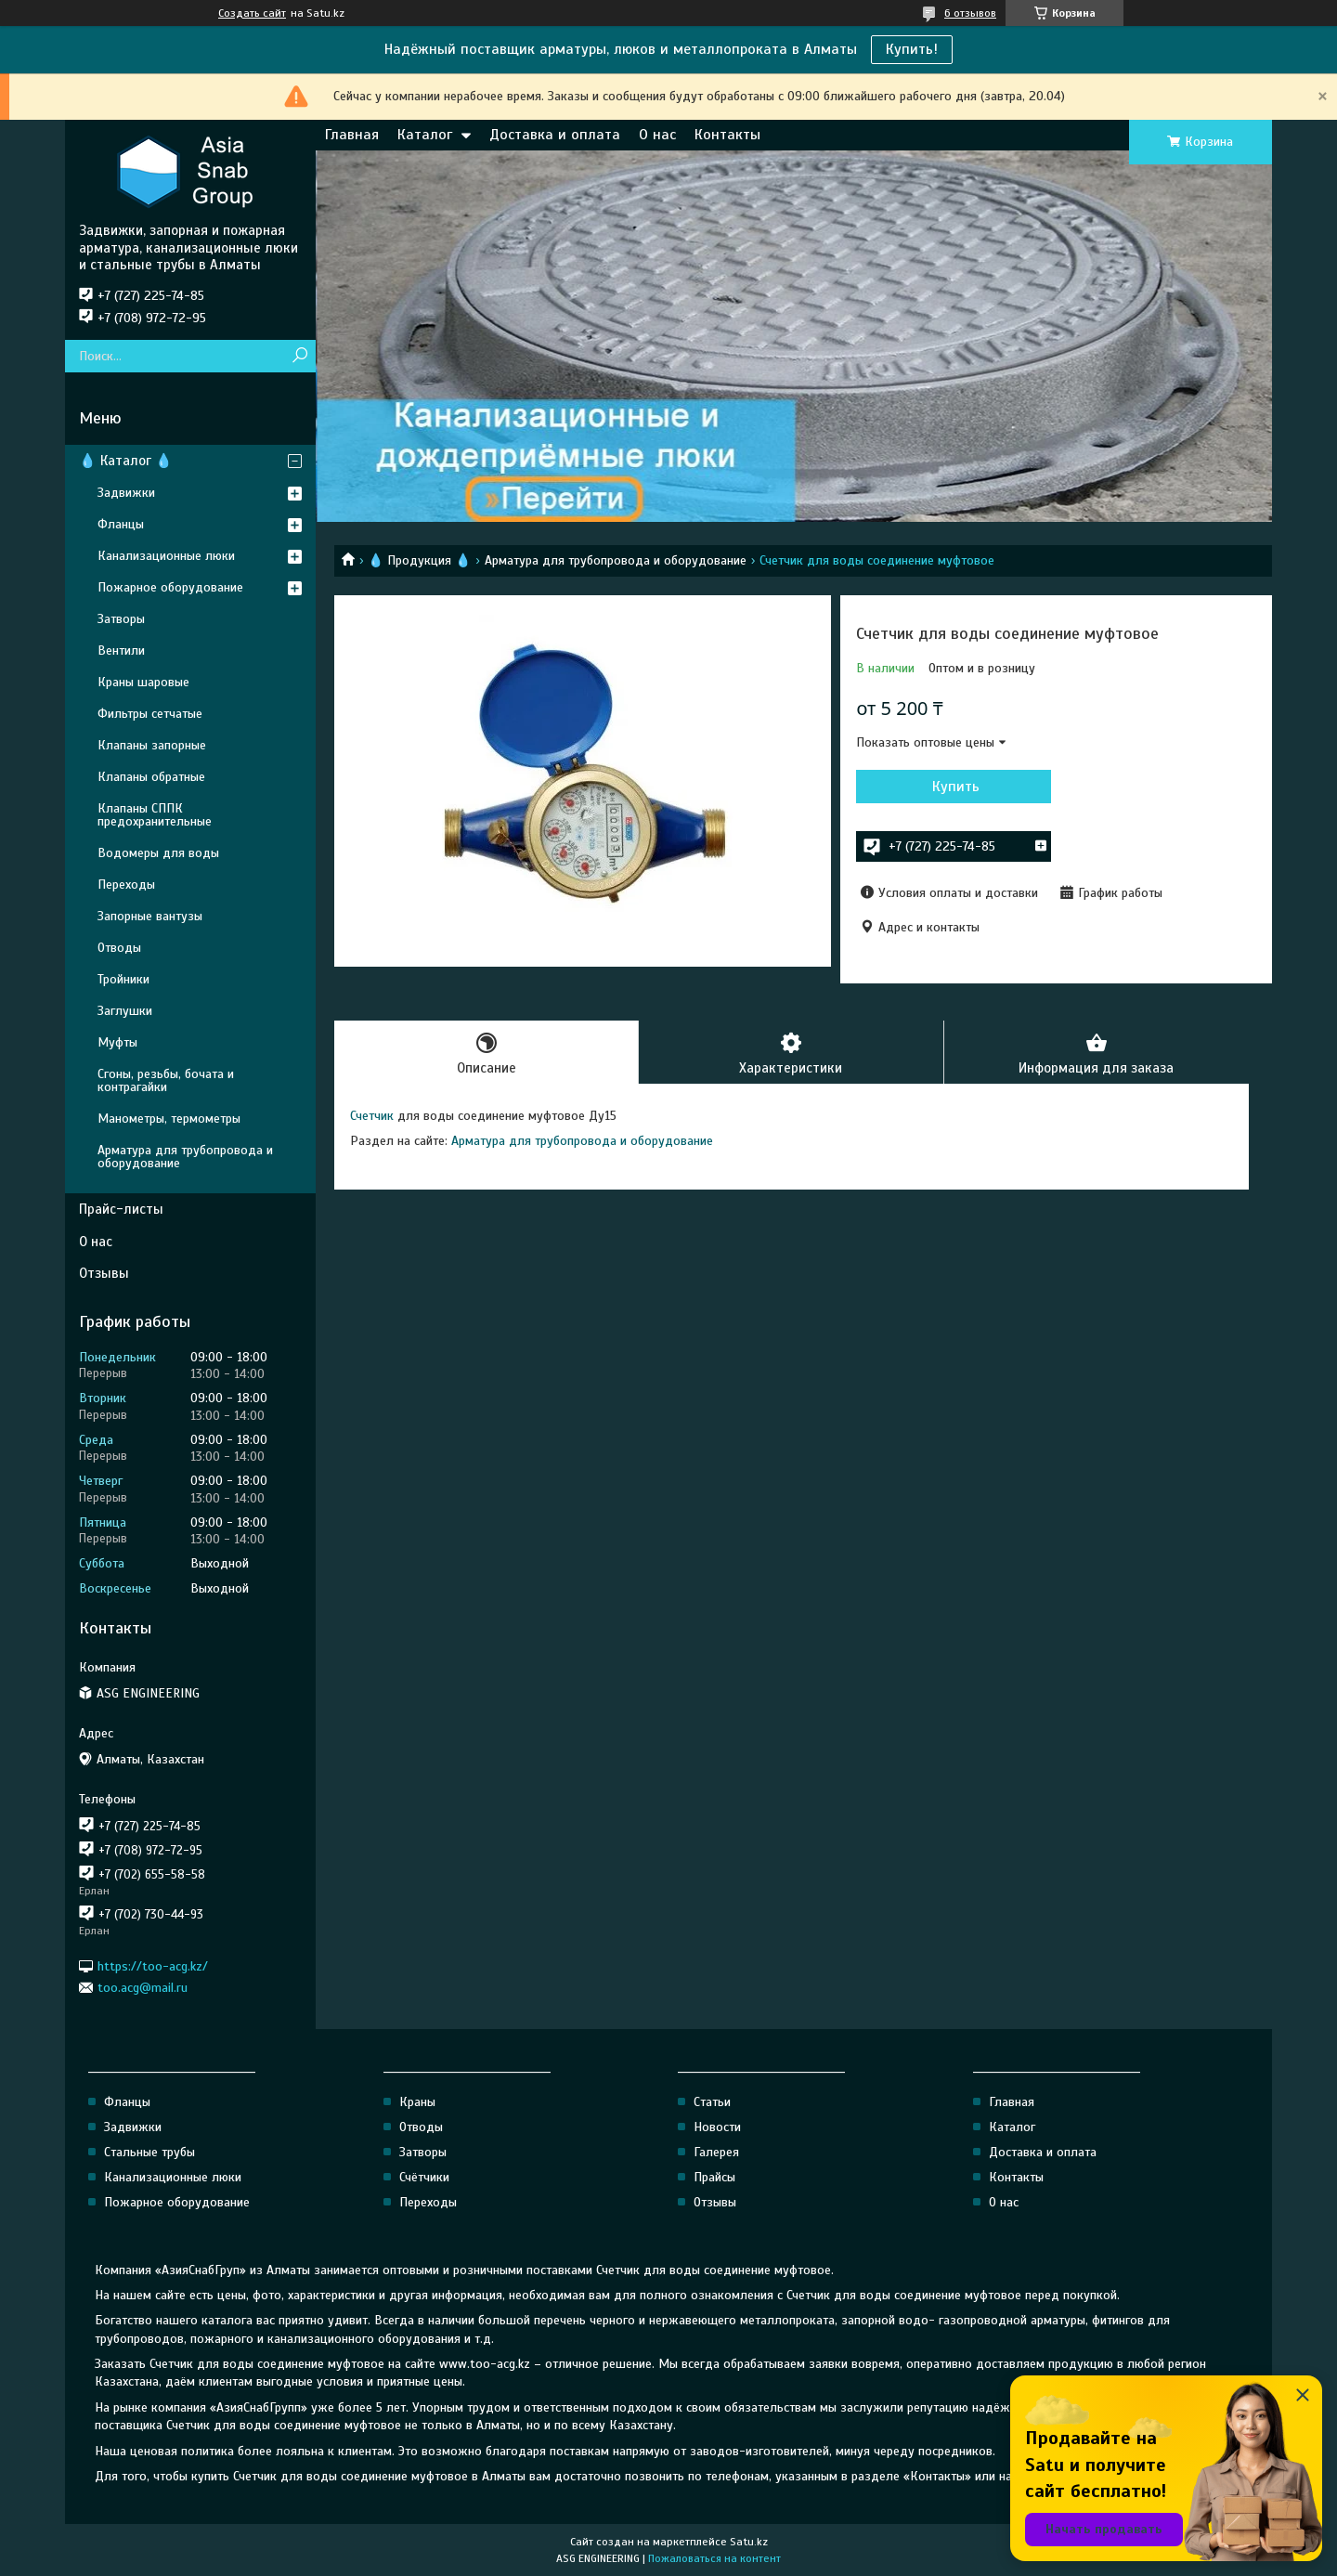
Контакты (727, 134)
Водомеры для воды (158, 853)
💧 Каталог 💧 (126, 460)
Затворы (121, 619)
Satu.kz (749, 2541)
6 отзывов (970, 13)
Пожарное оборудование (170, 587)
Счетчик (372, 1116)
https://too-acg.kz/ (152, 1965)
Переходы (126, 884)
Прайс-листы (121, 1209)
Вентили (121, 650)
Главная (352, 134)
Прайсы (714, 2177)
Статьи (712, 2102)
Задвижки (126, 493)
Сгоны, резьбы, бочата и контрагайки (165, 1080)
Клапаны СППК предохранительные (154, 814)
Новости (717, 2127)
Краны (417, 2102)
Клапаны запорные (151, 745)
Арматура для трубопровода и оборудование (615, 560)
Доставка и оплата (554, 134)
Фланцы (120, 524)
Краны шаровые (143, 682)
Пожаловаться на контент (714, 2558)
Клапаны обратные (151, 777)
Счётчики (424, 2177)
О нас (657, 134)
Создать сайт (252, 13)
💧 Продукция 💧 (419, 560)
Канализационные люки (166, 556)
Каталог (424, 134)
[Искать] (299, 356)
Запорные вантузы (149, 916)
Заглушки (124, 1011)
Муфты (117, 1042)
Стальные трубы (149, 2152)
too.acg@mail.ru (142, 1988)
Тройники (123, 979)
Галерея (716, 2152)
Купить (956, 786)
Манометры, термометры (168, 1118)
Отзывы (104, 1273)
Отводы (119, 948)
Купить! (912, 49)
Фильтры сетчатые (149, 714)
